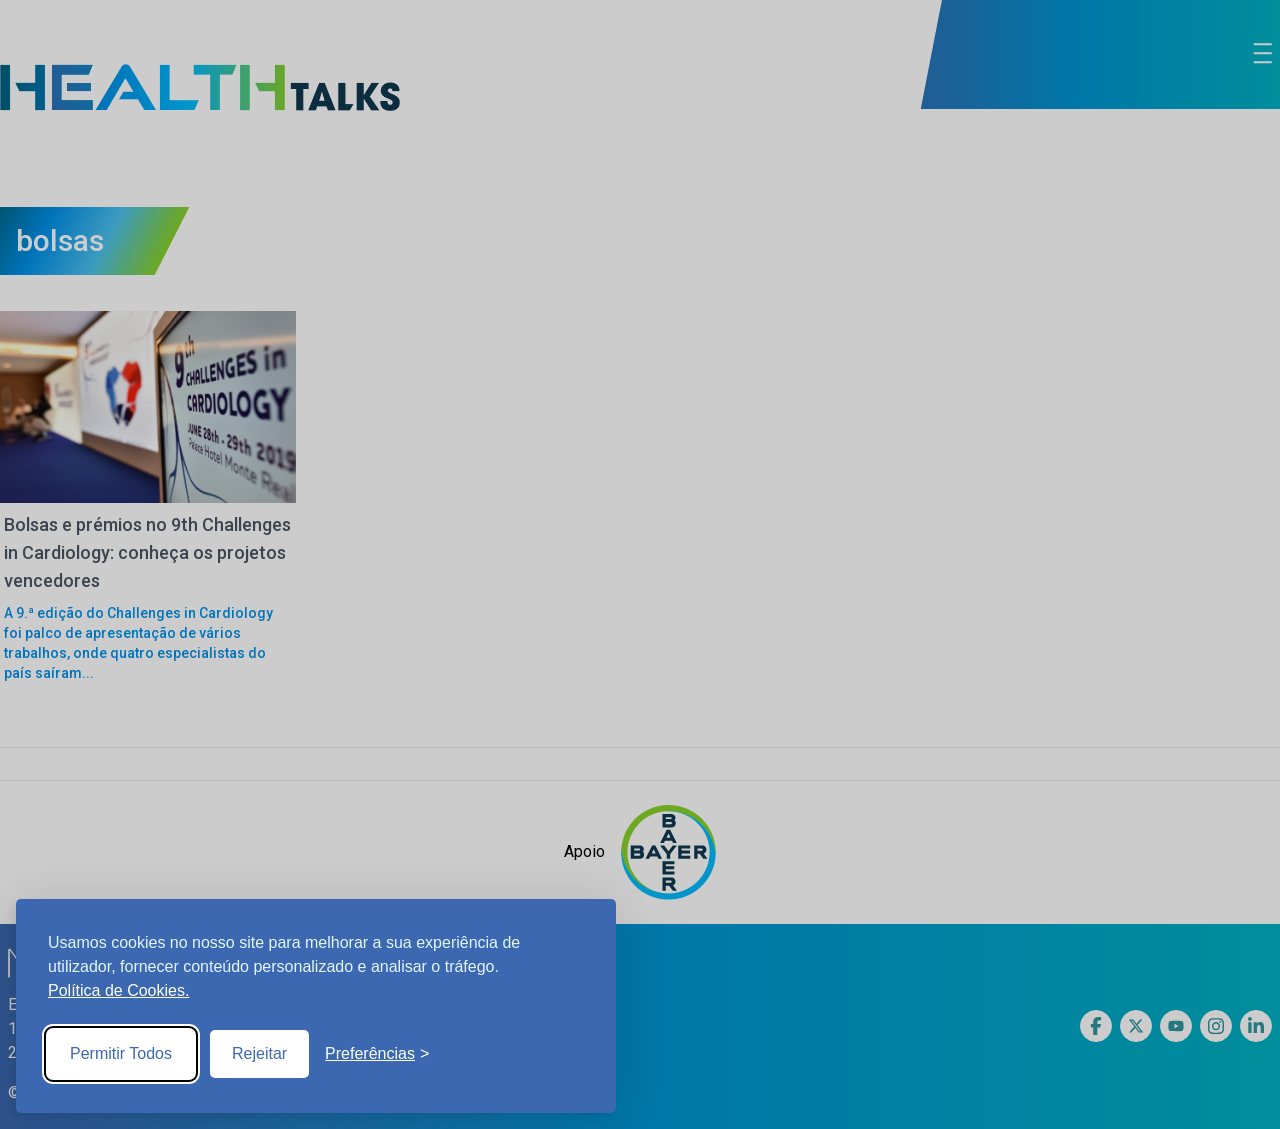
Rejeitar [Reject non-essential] (259, 1053)
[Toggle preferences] (377, 1054)
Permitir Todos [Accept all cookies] (121, 1053)
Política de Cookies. (118, 990)
